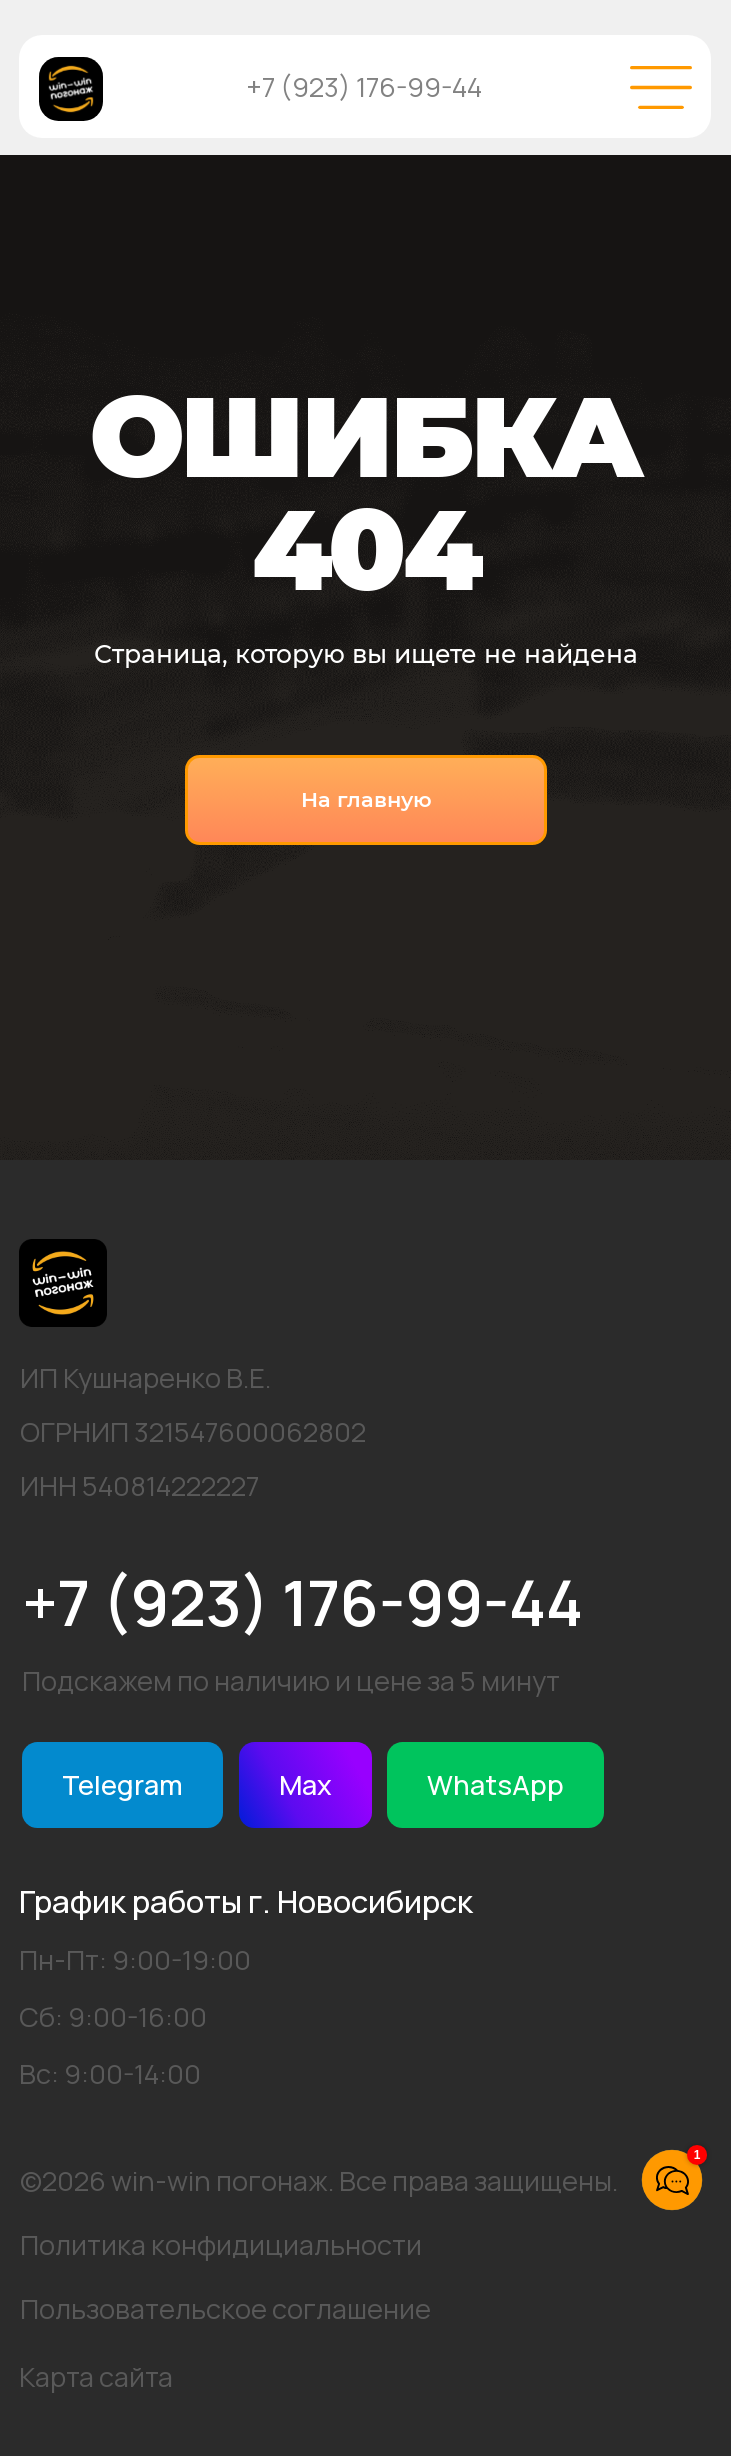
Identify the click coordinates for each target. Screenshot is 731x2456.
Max (305, 1784)
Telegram (122, 1784)
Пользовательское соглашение (225, 2308)
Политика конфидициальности (221, 2244)
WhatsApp (495, 1784)
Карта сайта (96, 2376)
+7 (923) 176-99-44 (364, 86)
